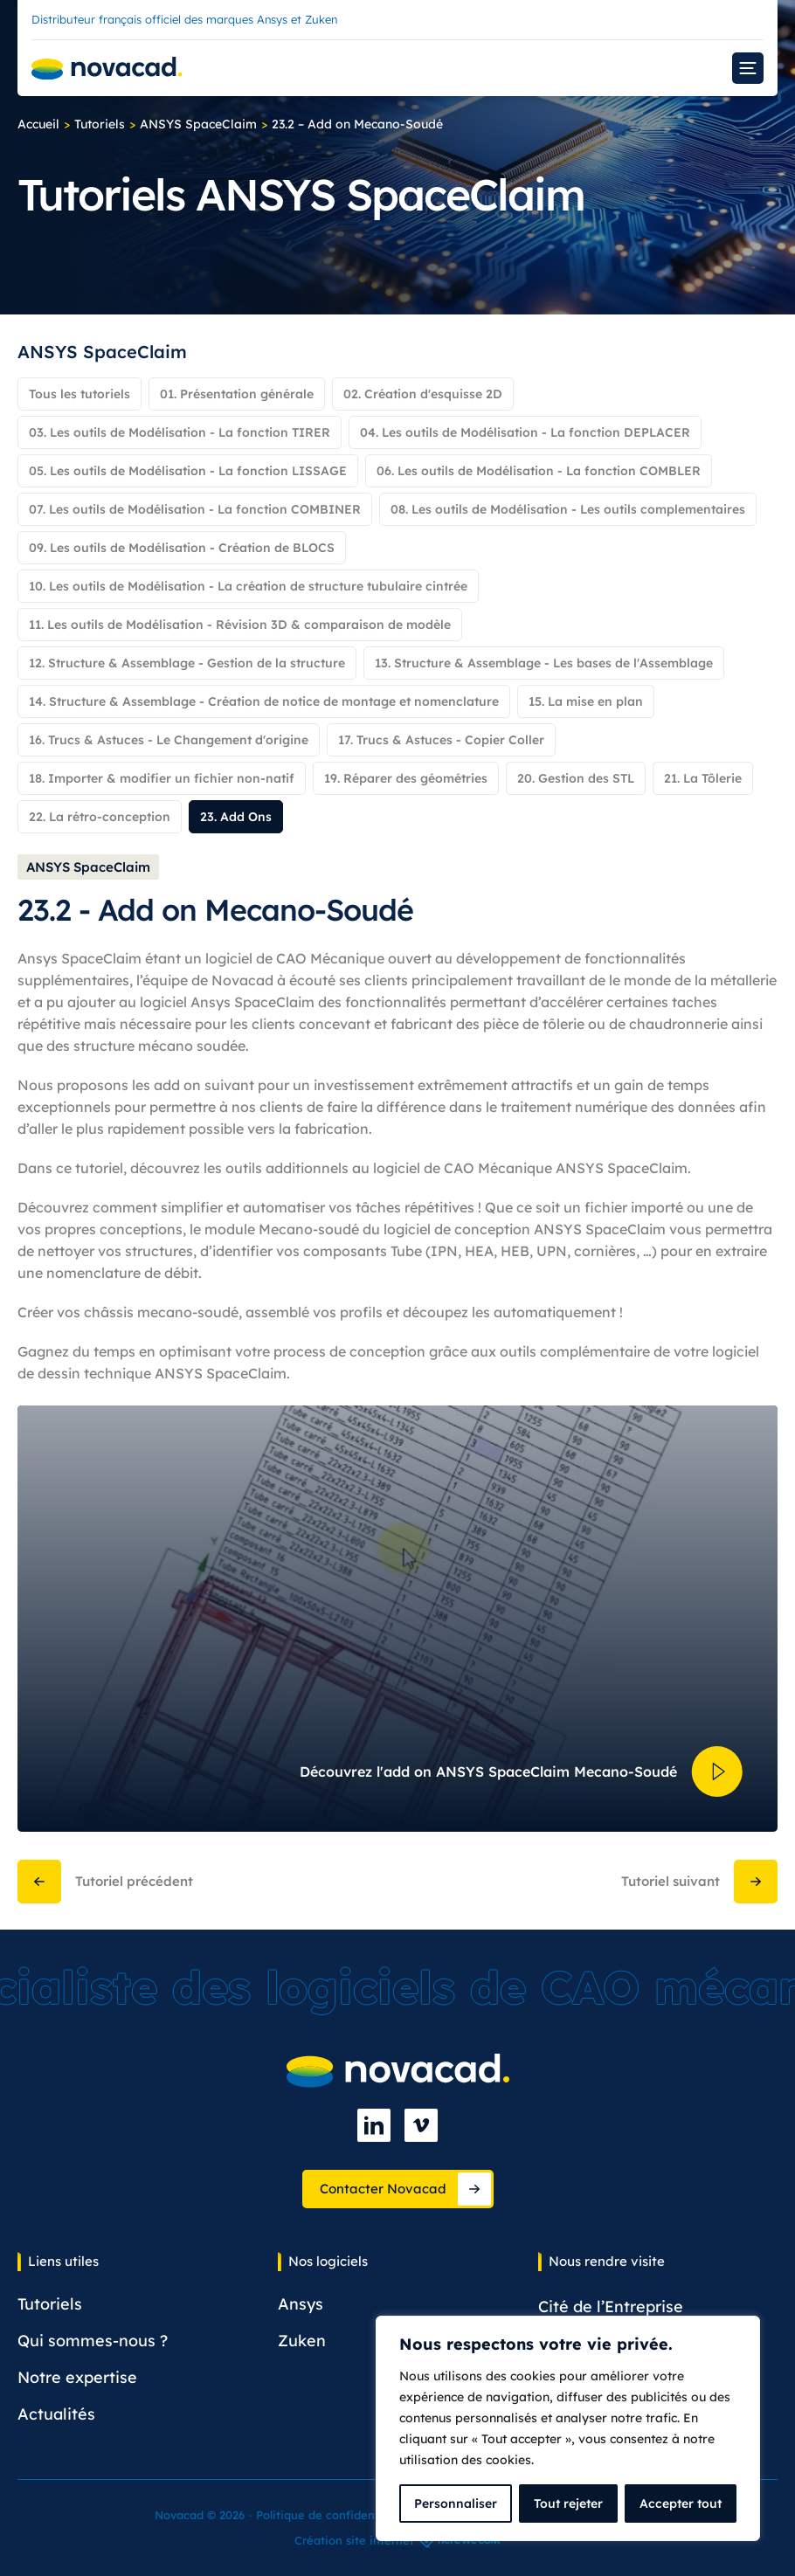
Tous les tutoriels (79, 394)
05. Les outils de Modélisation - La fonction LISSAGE (188, 471)
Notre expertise (77, 2377)
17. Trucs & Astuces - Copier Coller (441, 740)
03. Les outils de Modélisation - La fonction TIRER (179, 432)
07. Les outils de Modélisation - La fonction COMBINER (195, 509)
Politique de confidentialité (331, 2515)
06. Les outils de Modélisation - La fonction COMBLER (539, 471)
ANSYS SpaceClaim (198, 124)
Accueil (38, 124)
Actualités (56, 2414)
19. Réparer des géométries (405, 778)
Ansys (300, 2304)
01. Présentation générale (237, 394)
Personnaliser (455, 2503)
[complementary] (568, 2428)
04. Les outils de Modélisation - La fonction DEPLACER (525, 432)
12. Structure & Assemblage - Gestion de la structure (187, 663)
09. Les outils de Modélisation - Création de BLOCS (182, 548)
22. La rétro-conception (99, 817)
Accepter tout (680, 2503)
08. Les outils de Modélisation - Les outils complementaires (568, 509)
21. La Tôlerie (703, 778)
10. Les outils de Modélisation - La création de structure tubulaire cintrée (248, 586)
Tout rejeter (568, 2503)
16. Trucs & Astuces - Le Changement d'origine (168, 740)
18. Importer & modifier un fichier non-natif (161, 778)
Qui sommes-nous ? (92, 2341)
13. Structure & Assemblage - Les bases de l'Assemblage (544, 663)
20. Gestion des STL (575, 778)
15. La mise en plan (586, 701)
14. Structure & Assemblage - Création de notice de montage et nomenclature (264, 701)
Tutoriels (99, 124)
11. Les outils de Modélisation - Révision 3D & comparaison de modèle (240, 624)
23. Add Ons (236, 817)
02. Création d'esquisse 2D (422, 394)
